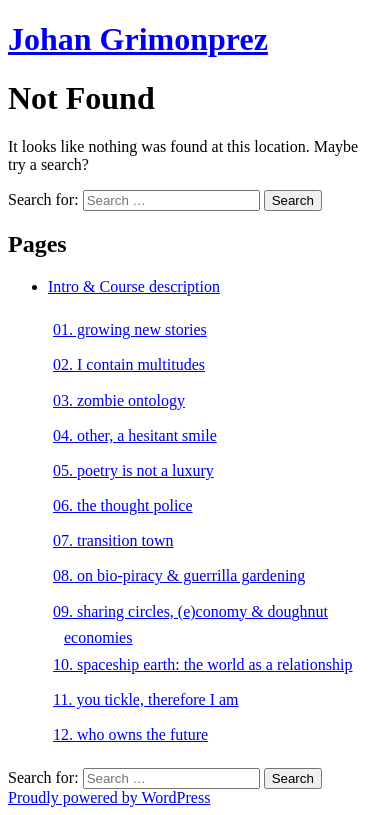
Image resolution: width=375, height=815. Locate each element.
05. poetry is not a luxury (133, 470)
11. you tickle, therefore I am (146, 699)
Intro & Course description (134, 286)
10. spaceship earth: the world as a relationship (202, 664)
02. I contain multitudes (129, 364)
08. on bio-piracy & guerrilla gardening (179, 575)
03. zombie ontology (119, 400)
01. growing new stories (130, 329)
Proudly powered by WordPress (109, 797)
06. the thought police (123, 505)
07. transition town (113, 540)
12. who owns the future (130, 734)
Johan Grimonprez (138, 39)
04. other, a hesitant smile (135, 435)
